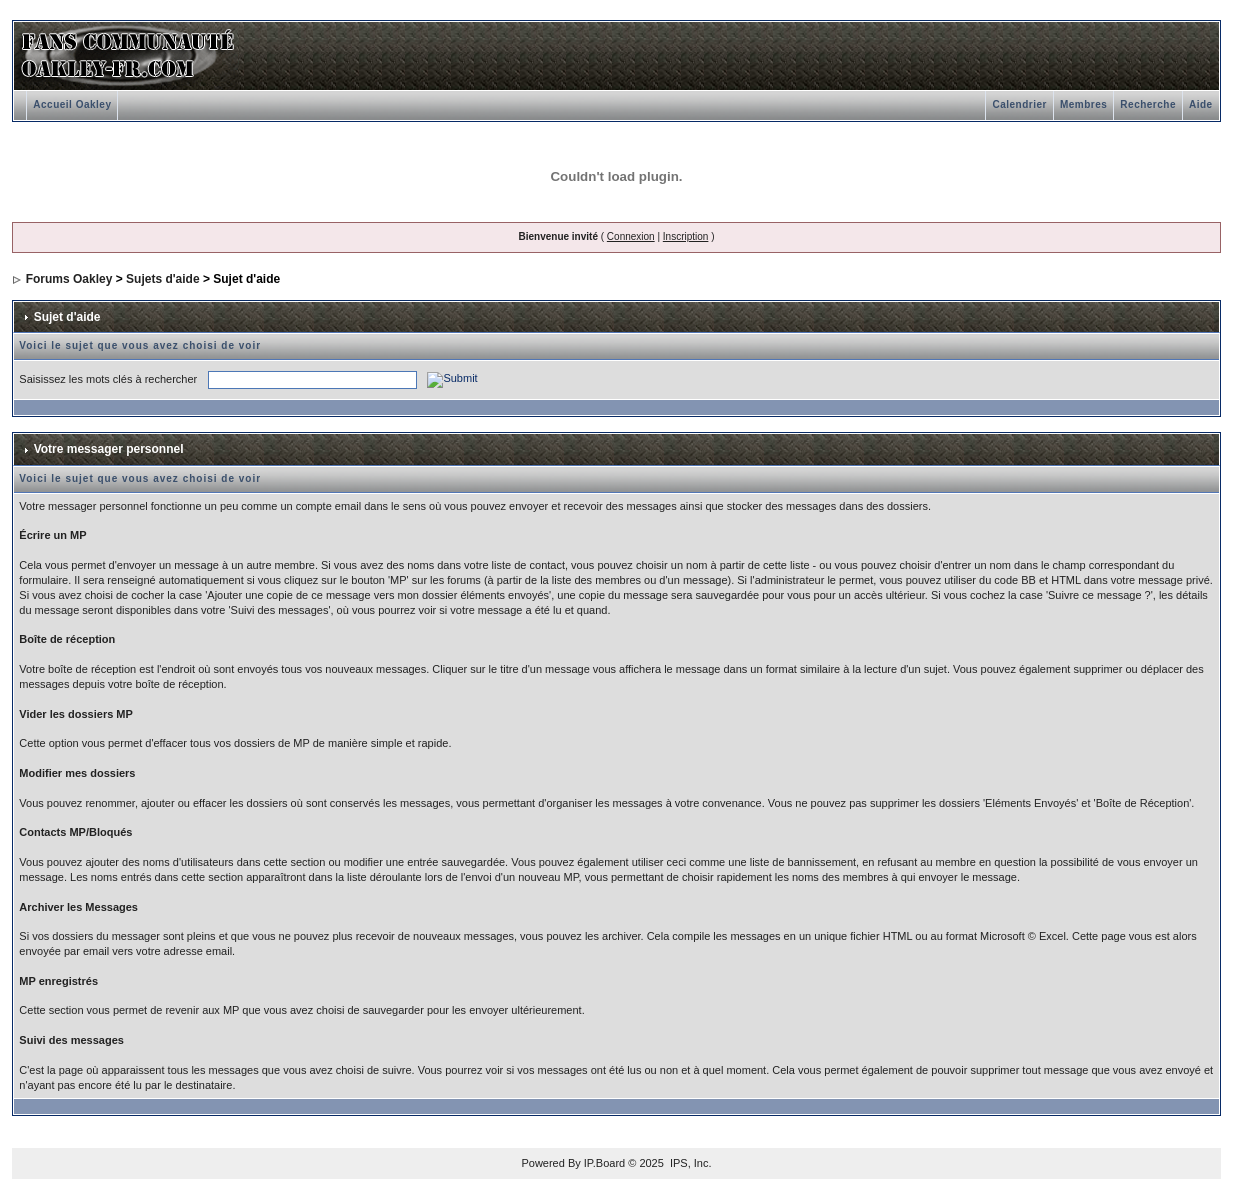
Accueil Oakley (72, 104)
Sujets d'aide (163, 279)
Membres (1083, 104)
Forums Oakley (69, 279)
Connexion (631, 236)
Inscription (686, 236)
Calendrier (1019, 104)
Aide (1201, 104)
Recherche (1148, 104)
